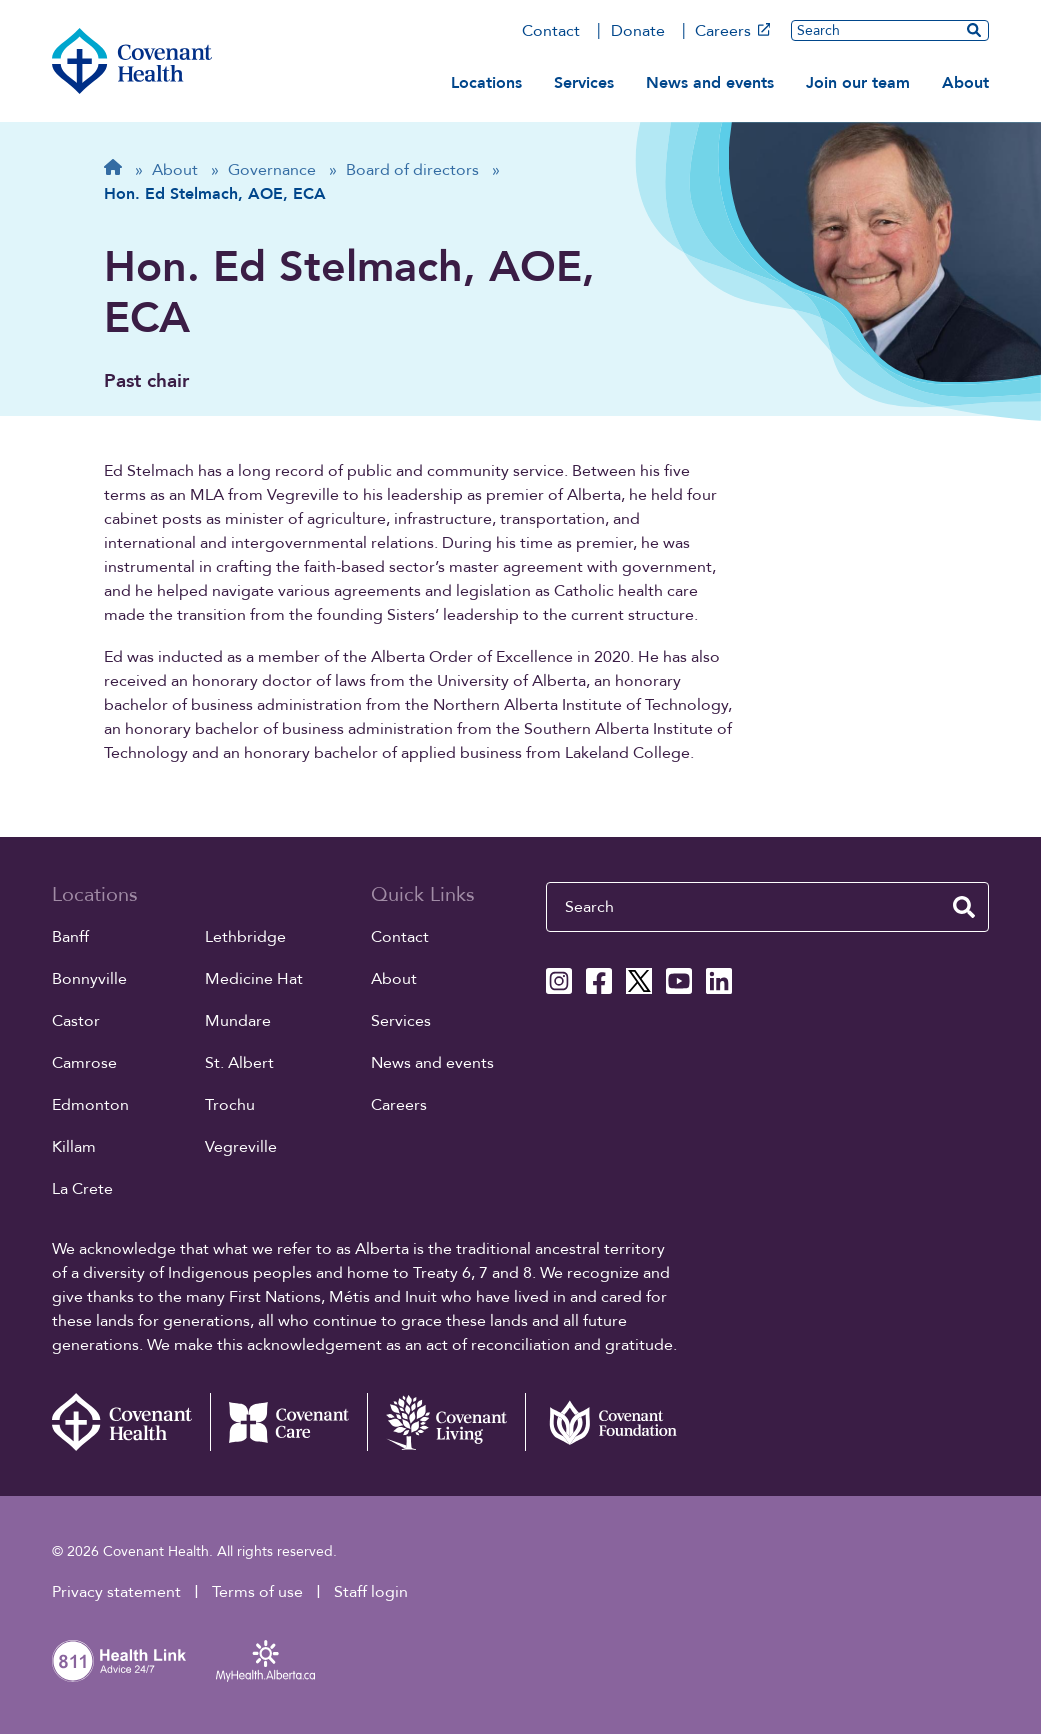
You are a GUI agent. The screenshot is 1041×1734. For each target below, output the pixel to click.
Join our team (858, 83)
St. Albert (239, 1063)
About (965, 83)
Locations (486, 83)
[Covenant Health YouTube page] (679, 981)
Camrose (84, 1063)
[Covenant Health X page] (639, 981)
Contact (551, 31)
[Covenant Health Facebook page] (599, 981)
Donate (638, 31)
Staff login (371, 1592)
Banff (70, 937)
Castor (76, 1021)
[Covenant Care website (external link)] (289, 1422)
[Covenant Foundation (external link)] (604, 1422)
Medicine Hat (254, 979)
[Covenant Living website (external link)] (446, 1422)
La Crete (82, 1189)
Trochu (230, 1105)
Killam (74, 1147)
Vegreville (241, 1147)
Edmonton (90, 1105)
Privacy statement (116, 1592)
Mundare (238, 1021)
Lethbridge (245, 937)
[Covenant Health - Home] (131, 1422)
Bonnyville (89, 979)
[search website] (974, 30)
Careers (732, 31)
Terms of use (257, 1592)
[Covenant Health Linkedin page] (719, 981)
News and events (710, 83)
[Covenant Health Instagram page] (559, 981)
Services (584, 83)
